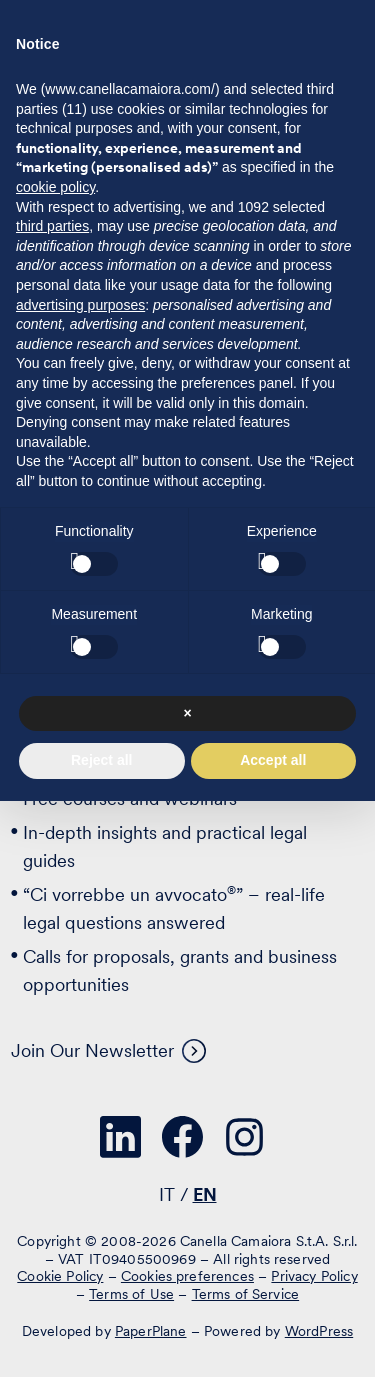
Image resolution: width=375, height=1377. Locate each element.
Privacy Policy (314, 1276)
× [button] (187, 713)
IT (167, 1194)
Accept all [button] (273, 760)
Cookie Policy (60, 1276)
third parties (52, 226)
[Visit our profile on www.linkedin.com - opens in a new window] (121, 1137)
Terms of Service (246, 1294)
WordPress (319, 1331)
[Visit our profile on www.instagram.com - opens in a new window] (245, 1137)
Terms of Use (131, 1294)
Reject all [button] (101, 760)
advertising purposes (80, 305)
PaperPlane (151, 1331)
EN (205, 1194)
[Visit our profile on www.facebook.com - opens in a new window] (183, 1137)
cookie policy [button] (55, 187)
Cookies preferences (187, 1276)
